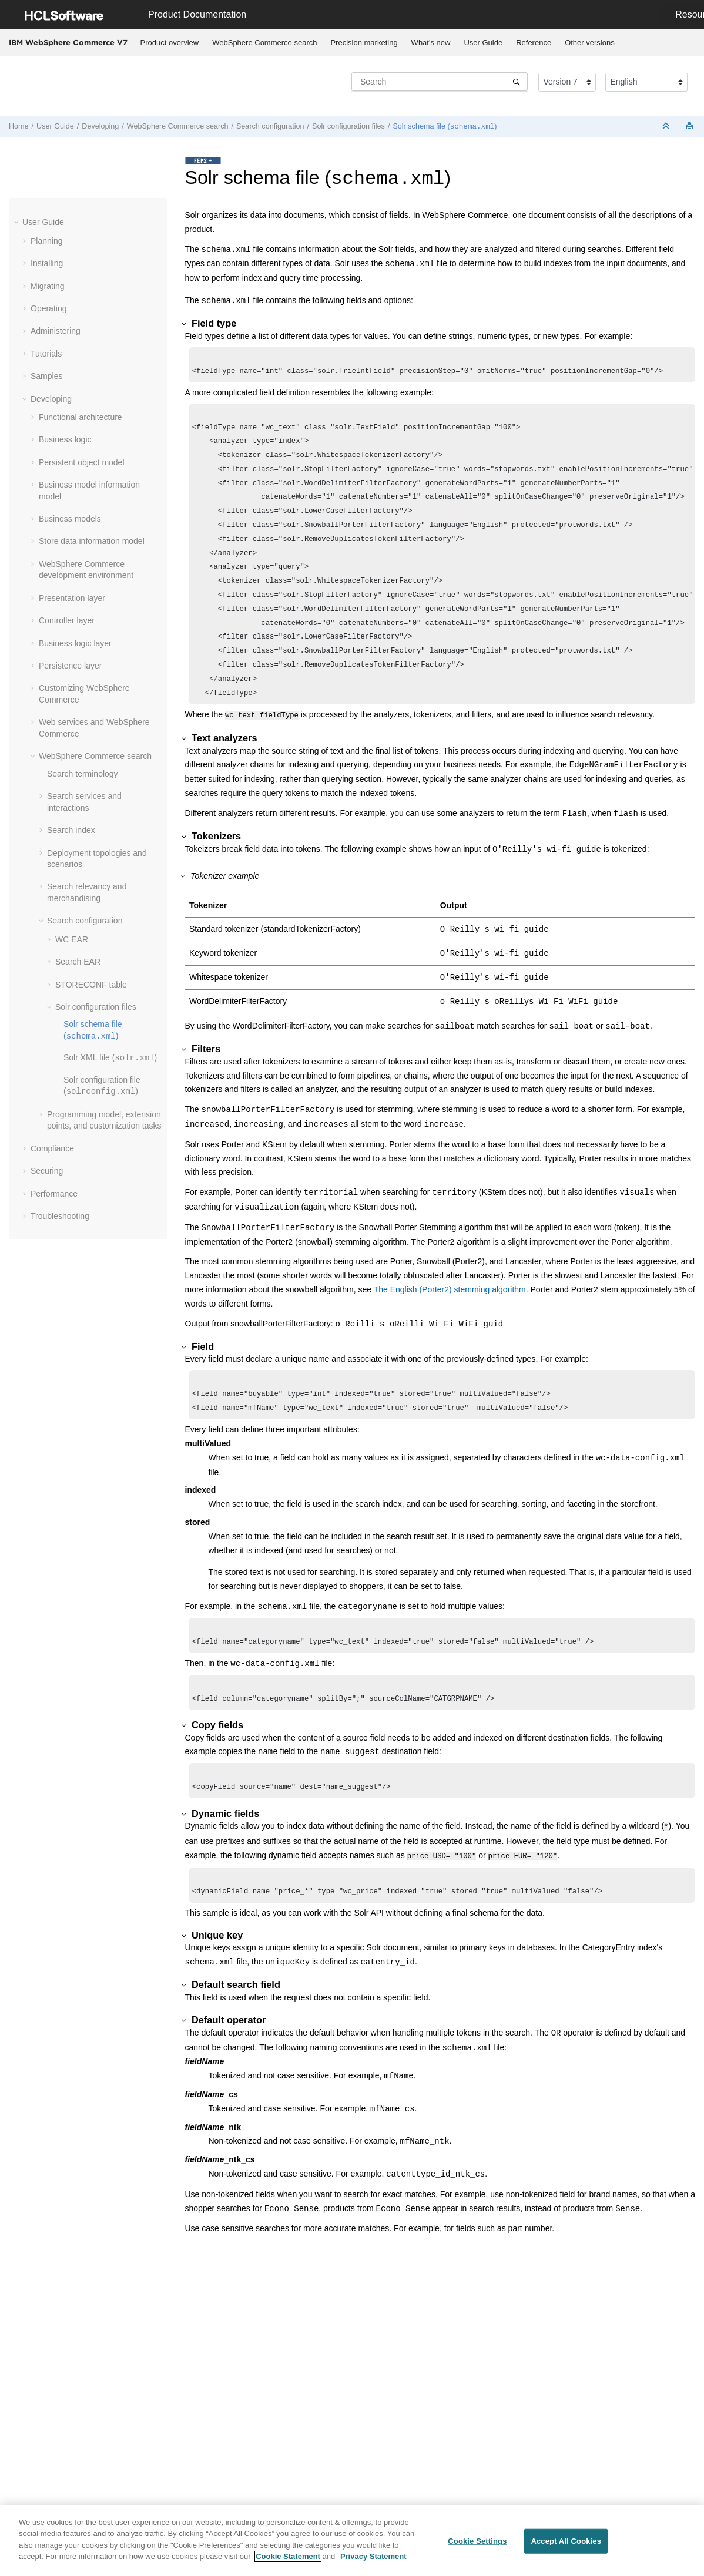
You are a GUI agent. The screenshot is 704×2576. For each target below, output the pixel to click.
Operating (48, 308)
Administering (56, 330)
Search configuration (270, 126)
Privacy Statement (373, 2556)
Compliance (52, 1148)
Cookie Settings (477, 2541)
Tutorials (46, 353)
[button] (17, 221)
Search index (71, 829)
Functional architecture (80, 416)
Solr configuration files (348, 126)
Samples (46, 375)
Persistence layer (70, 665)
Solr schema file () (445, 126)
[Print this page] (690, 126)
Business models (70, 518)
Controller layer (67, 619)
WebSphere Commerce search (264, 42)
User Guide (483, 42)
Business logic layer (75, 642)
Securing (47, 1170)
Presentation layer (72, 597)
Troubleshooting (60, 1215)
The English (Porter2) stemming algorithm (450, 1314)
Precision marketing (363, 42)
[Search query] (439, 81)
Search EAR (77, 961)
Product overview (169, 42)
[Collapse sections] (667, 126)
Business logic (65, 439)
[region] (352, 2540)
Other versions (590, 42)
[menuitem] (169, 43)
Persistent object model (82, 461)
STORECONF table (91, 984)
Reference (533, 42)
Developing (100, 126)
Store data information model (92, 540)
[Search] (516, 81)
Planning (47, 240)
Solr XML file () (110, 1057)
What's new (431, 42)
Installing (47, 262)
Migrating (48, 285)
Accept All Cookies (566, 2541)
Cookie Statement (288, 2556)
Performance (54, 1193)
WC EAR (71, 938)
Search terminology (82, 773)
